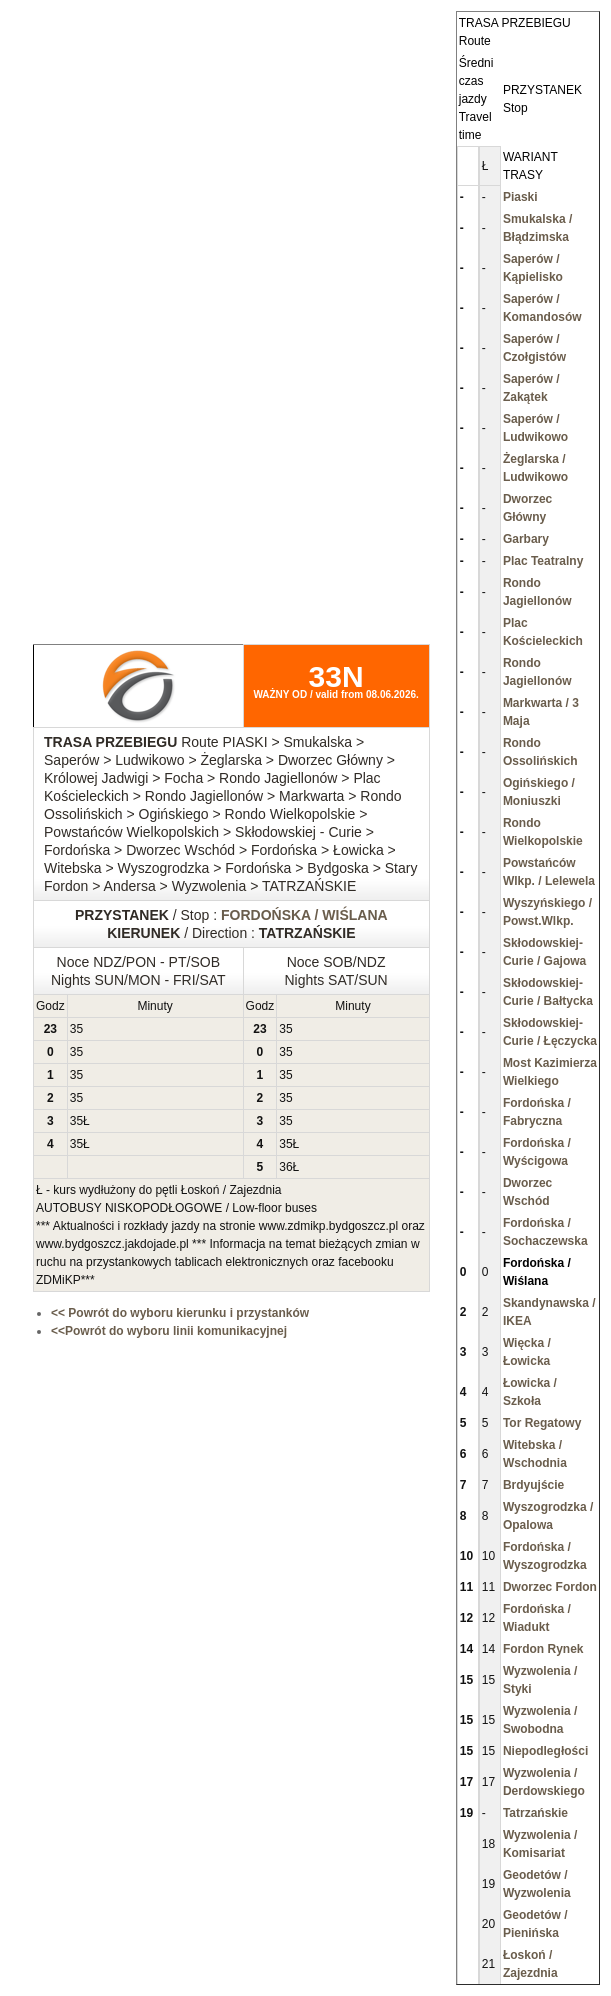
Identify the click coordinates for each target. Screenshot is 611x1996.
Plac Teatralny (543, 561)
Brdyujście (533, 1485)
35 (76, 1029)
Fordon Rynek (543, 1649)
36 (285, 1167)
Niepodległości (545, 1751)
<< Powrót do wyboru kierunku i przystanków (180, 1313)
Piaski (520, 197)
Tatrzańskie (535, 1813)
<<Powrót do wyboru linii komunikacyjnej (169, 1331)
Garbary (526, 539)
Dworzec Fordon (550, 1587)
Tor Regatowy (542, 1423)
